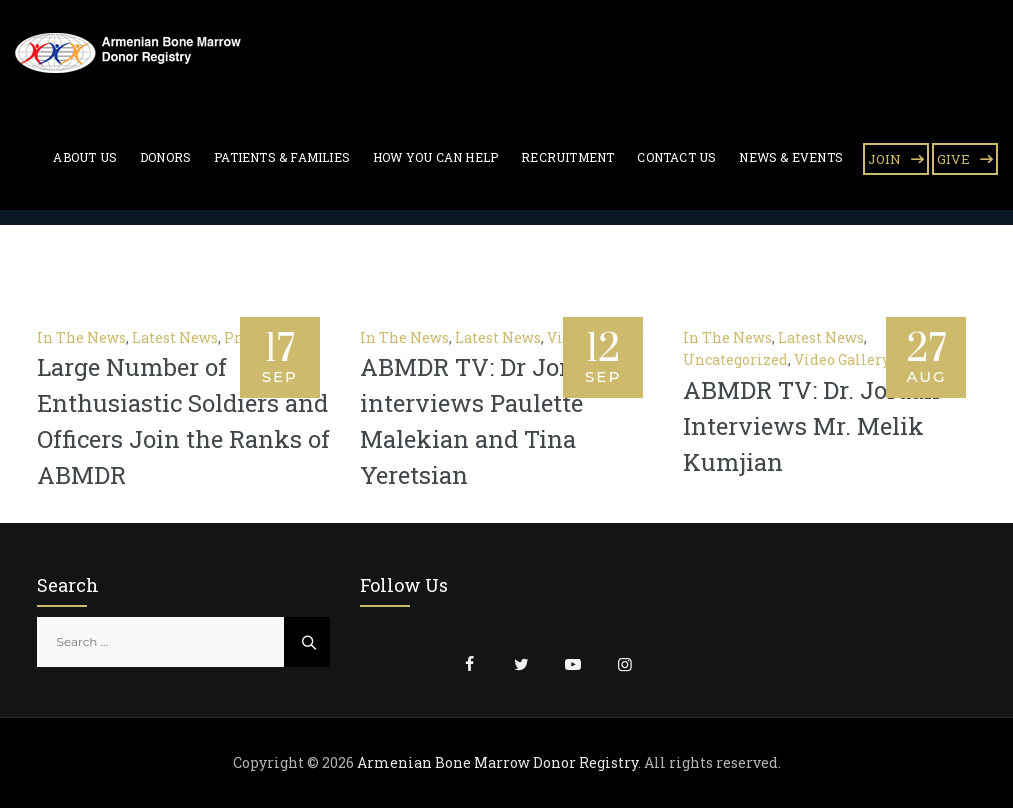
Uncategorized (735, 359)
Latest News (175, 337)
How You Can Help (435, 157)
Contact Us (676, 157)
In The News (81, 337)
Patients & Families (282, 157)
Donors (165, 157)
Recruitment (567, 157)
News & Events (791, 157)
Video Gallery (842, 359)
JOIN (884, 159)
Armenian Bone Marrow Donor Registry (497, 762)
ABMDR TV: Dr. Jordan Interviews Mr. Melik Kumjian (811, 426)
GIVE (953, 159)
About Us (85, 157)
